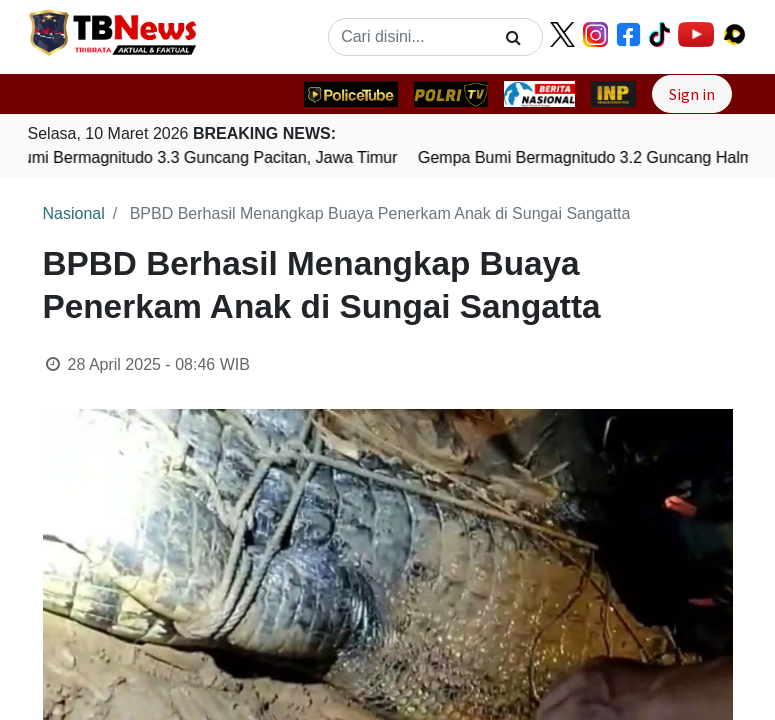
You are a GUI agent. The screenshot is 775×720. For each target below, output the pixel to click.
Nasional (74, 213)
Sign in (692, 94)
